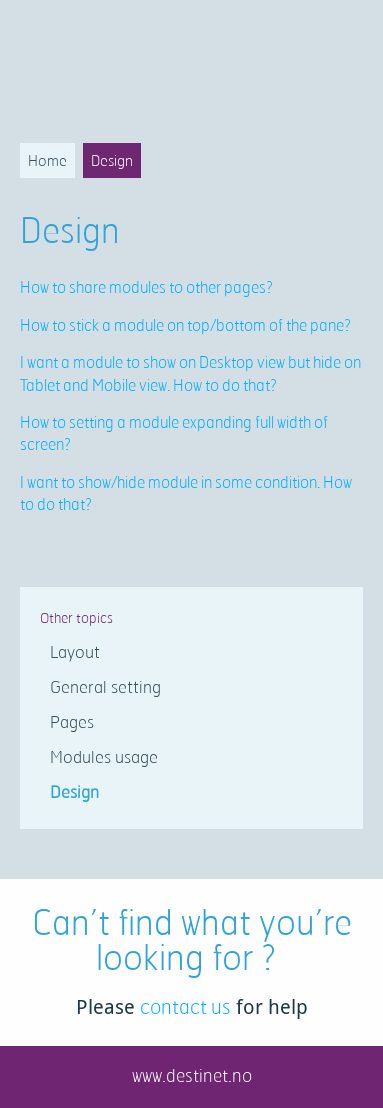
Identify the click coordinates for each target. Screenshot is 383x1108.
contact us (185, 1006)
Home (47, 160)
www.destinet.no (192, 1075)
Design (112, 160)
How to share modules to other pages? (146, 287)
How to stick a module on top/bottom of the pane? (185, 325)
